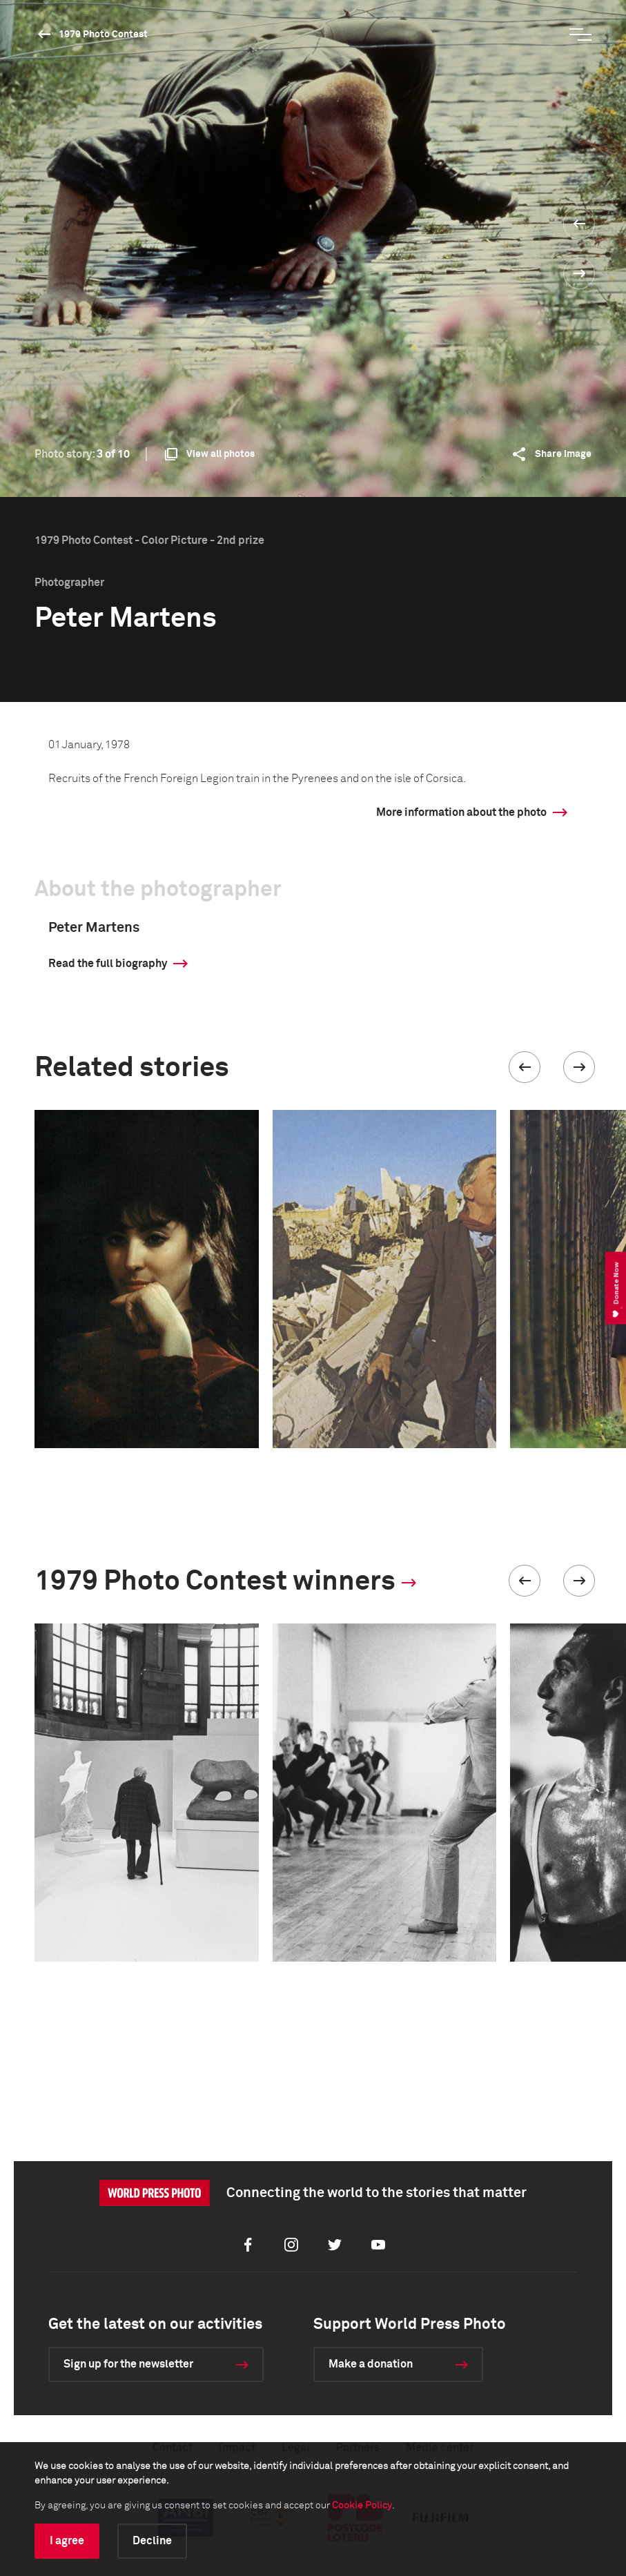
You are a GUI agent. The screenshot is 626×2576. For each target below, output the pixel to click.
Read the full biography (107, 963)
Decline (152, 2540)
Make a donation (371, 2364)
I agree (67, 2540)
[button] (524, 1067)
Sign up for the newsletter (128, 2364)
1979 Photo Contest (103, 34)
